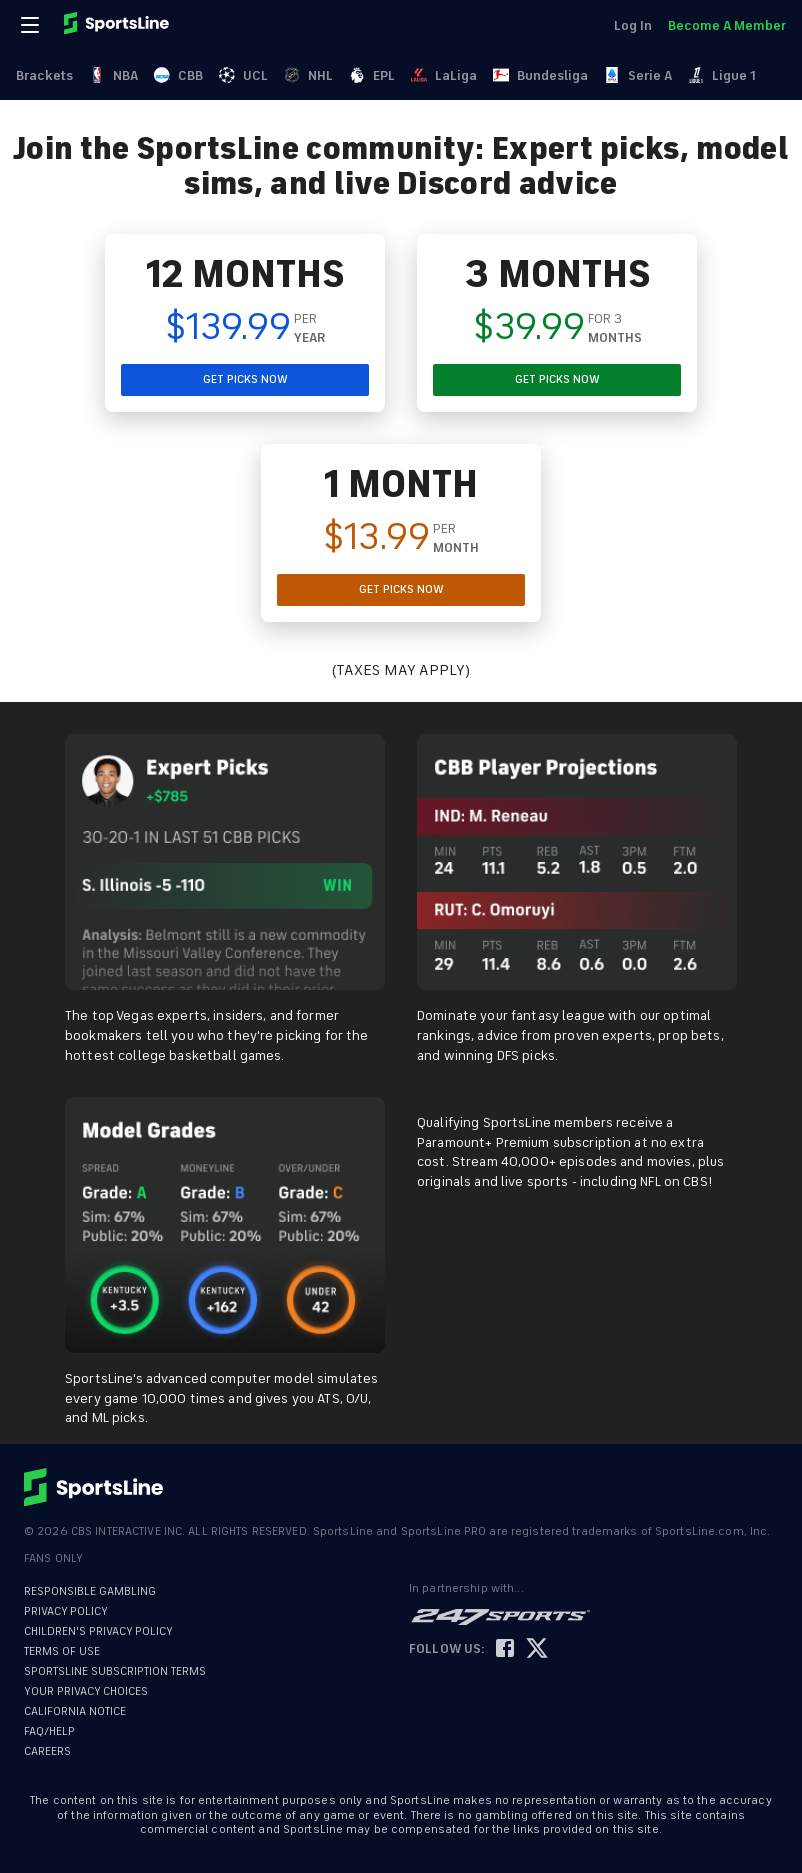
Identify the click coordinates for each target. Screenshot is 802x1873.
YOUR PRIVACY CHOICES (86, 1691)
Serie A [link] (638, 75)
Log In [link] (633, 25)
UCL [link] (243, 75)
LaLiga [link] (444, 75)
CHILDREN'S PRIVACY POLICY (98, 1631)
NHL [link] (308, 75)
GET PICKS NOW (245, 379)
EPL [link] (372, 75)
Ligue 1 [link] (722, 75)
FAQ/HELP (49, 1731)
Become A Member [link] (727, 25)
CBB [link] (178, 75)
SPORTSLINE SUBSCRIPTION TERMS (115, 1671)
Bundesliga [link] (540, 75)
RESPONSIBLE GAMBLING (90, 1591)
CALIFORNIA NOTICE (75, 1711)
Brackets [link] (44, 75)
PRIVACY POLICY (66, 1611)
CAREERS (47, 1751)
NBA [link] (113, 75)
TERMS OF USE (62, 1651)
